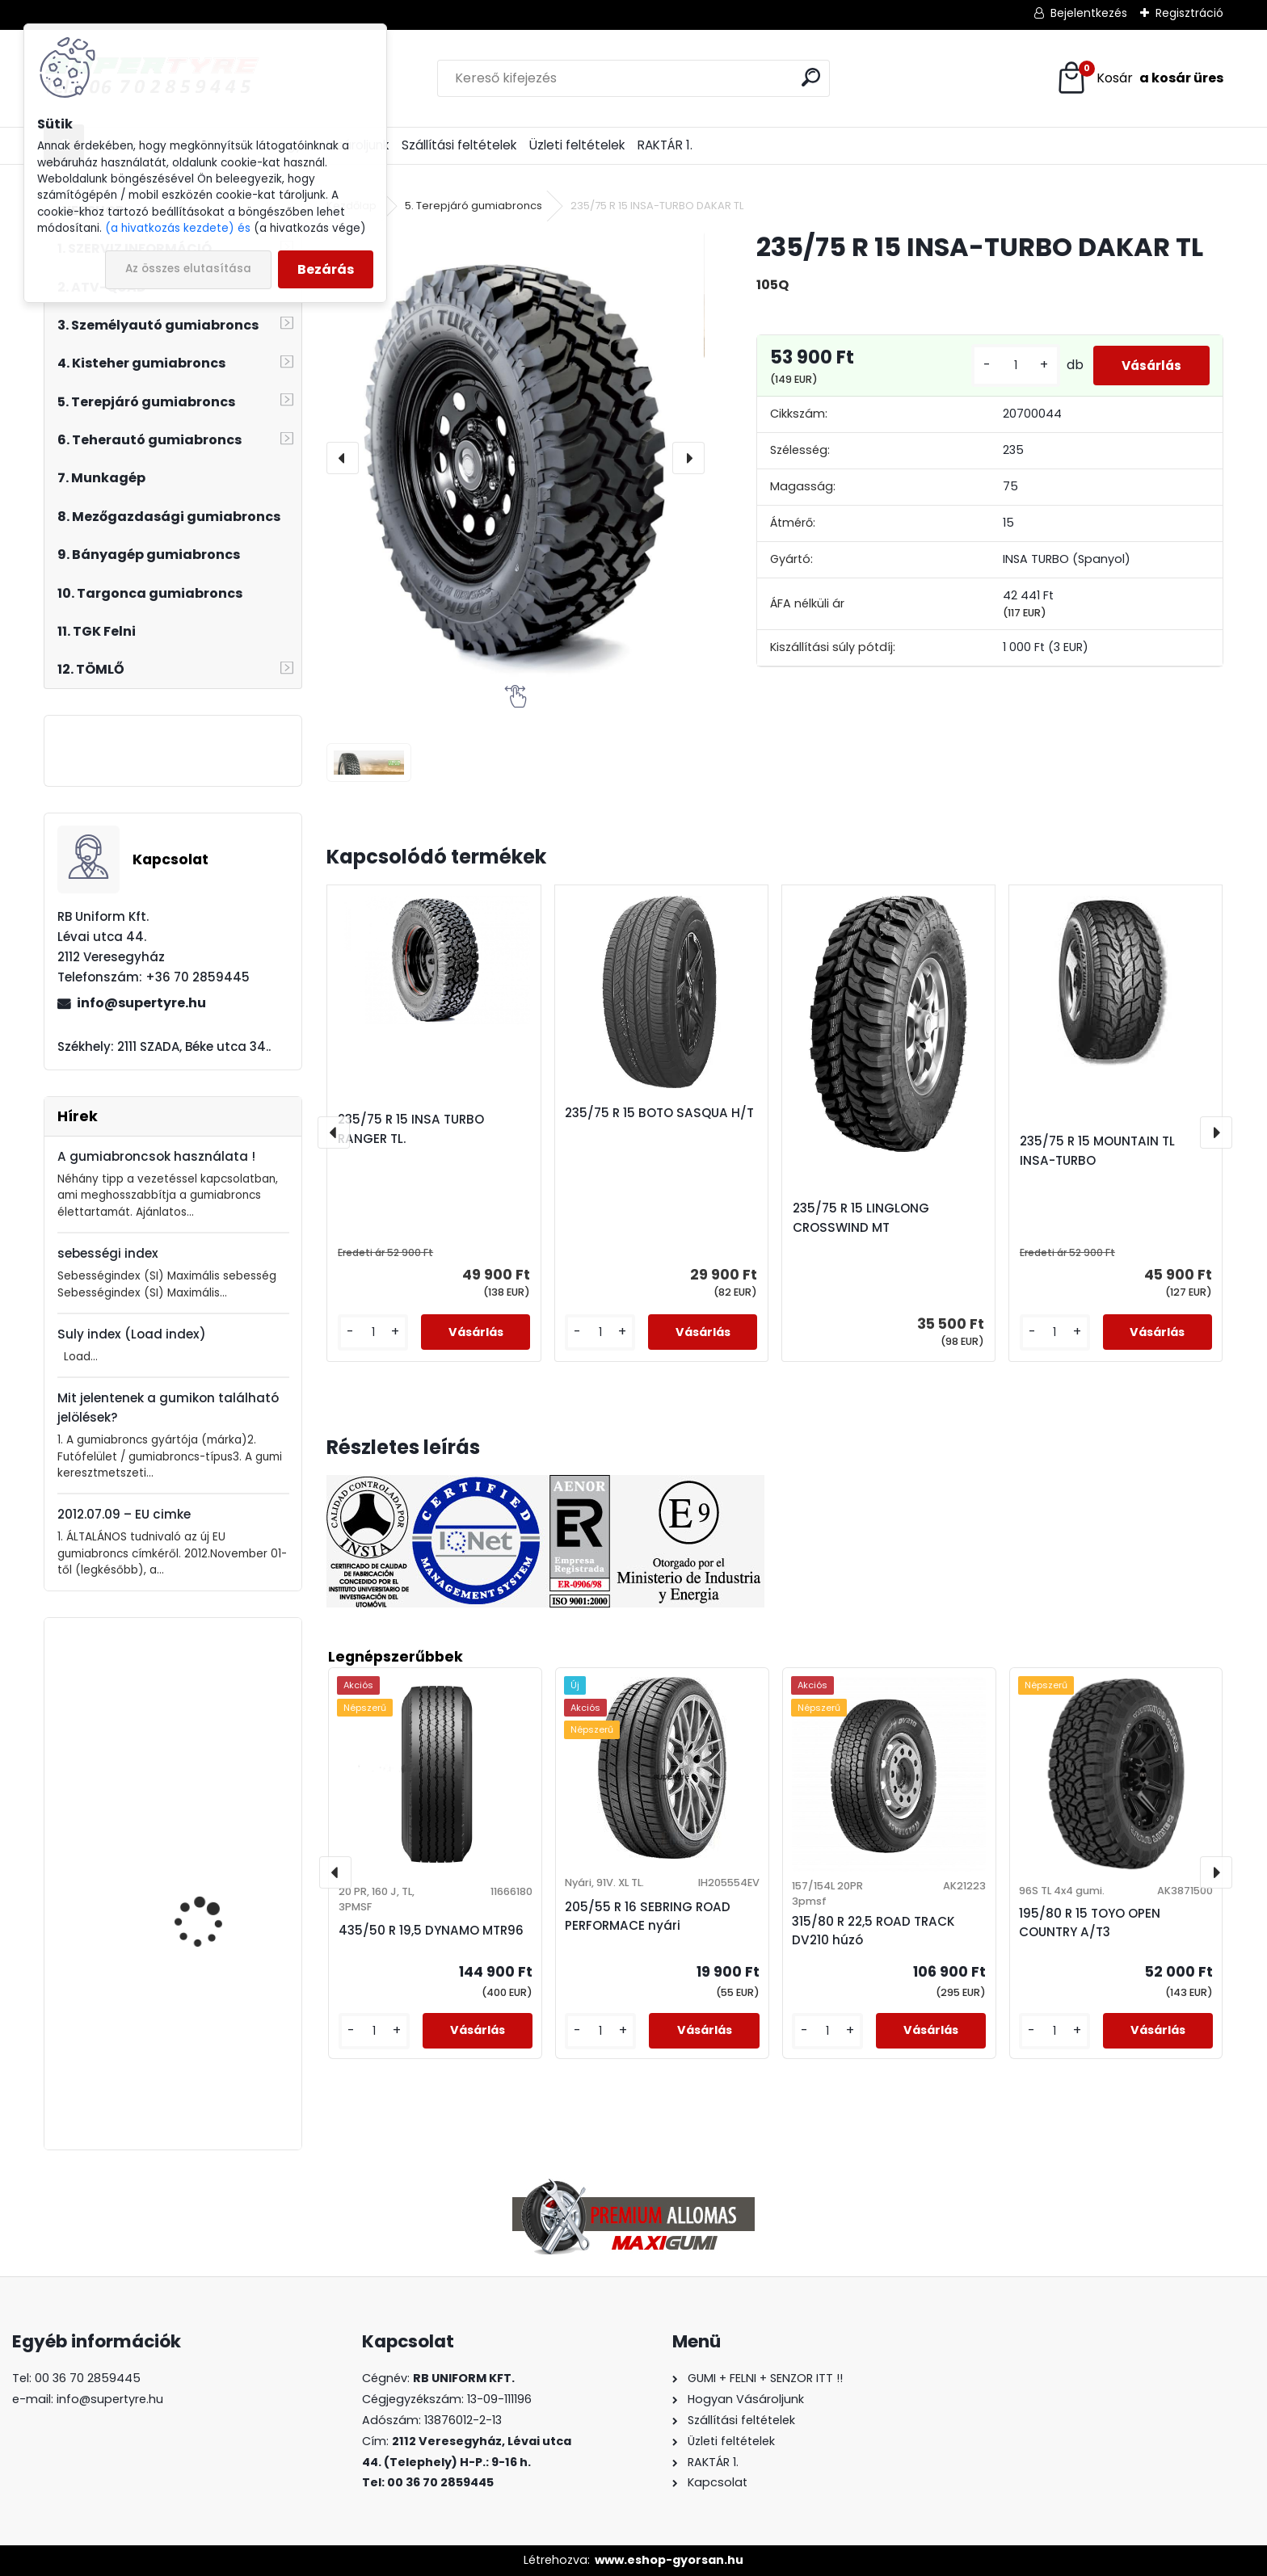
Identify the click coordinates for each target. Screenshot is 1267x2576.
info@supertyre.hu (141, 1003)
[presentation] (342, 458)
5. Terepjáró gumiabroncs (473, 205)
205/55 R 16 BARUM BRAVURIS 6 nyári (202, 1856)
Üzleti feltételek (577, 145)
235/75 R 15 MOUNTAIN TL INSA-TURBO (1097, 1151)
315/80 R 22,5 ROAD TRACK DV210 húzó (873, 1930)
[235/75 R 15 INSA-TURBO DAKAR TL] (515, 457)
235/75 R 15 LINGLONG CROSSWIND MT (861, 1218)
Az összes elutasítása (188, 268)
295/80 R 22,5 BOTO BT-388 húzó (217, 1717)
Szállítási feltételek (459, 145)
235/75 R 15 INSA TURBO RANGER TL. (411, 1129)
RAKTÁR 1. (665, 145)
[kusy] (1004, 365)
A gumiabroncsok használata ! (156, 1156)
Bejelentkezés (1088, 13)
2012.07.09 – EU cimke (124, 1514)
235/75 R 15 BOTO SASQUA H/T (659, 1112)
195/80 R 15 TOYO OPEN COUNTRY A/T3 (1089, 1922)
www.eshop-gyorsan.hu (669, 2560)
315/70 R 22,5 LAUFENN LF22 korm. (212, 2071)
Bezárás (325, 269)
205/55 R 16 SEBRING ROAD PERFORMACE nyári (647, 1916)
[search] (811, 77)
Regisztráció (1189, 13)
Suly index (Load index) (131, 1334)
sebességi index (107, 1253)
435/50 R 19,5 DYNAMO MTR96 (431, 1930)
